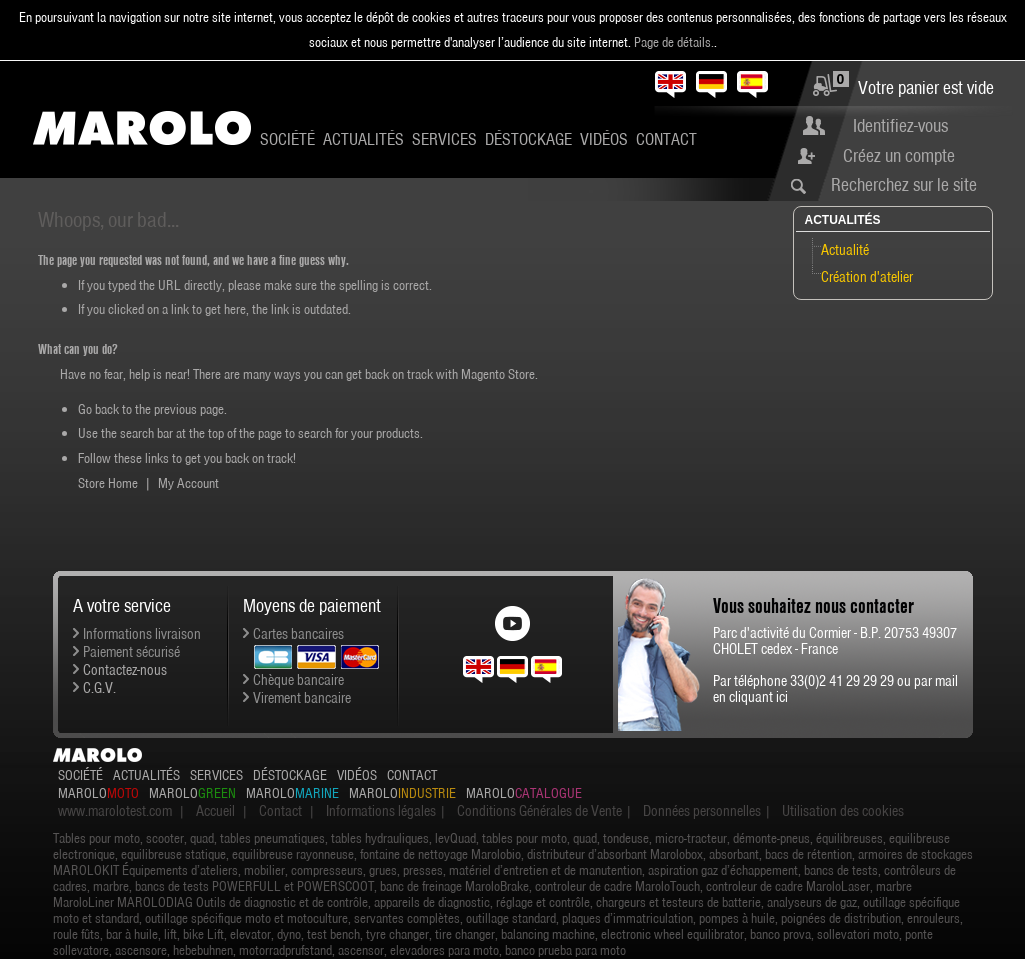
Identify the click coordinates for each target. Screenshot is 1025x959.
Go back (98, 409)
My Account (188, 483)
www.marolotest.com (115, 811)
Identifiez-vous (900, 125)
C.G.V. (99, 688)
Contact (666, 139)
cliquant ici (758, 697)
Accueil (215, 811)
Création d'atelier (867, 277)
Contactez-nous (125, 670)
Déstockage (528, 139)
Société (287, 139)
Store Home (108, 483)
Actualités (363, 139)
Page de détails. (674, 42)
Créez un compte (899, 155)
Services (444, 139)
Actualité (845, 250)
